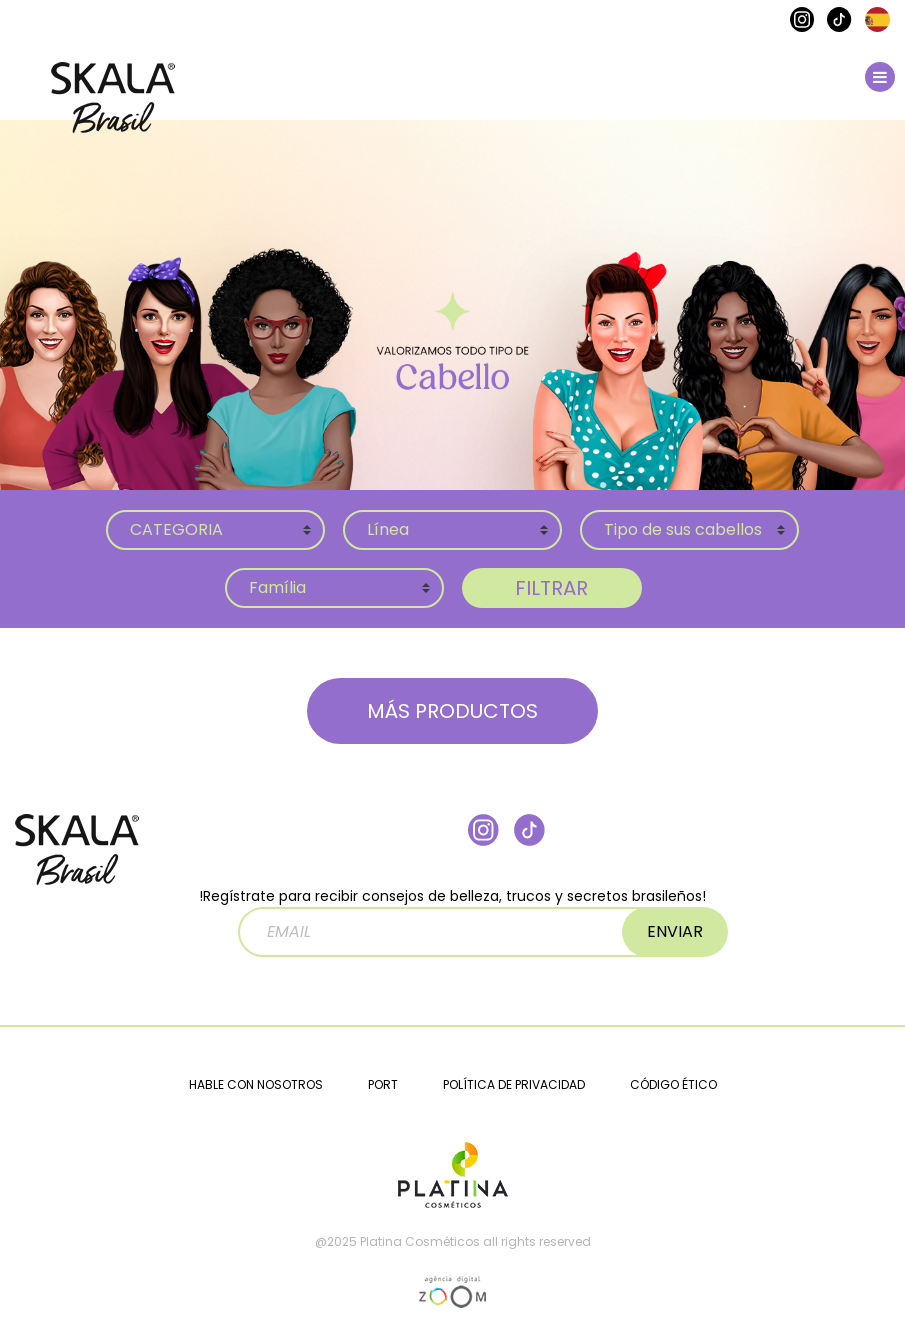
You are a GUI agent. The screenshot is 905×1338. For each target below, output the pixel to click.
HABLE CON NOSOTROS (256, 1084)
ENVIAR (675, 931)
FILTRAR (551, 588)
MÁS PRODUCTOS (452, 711)
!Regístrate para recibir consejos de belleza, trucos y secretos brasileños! (452, 921)
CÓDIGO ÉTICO (673, 1084)
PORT (383, 1084)
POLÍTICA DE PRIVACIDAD (514, 1084)
